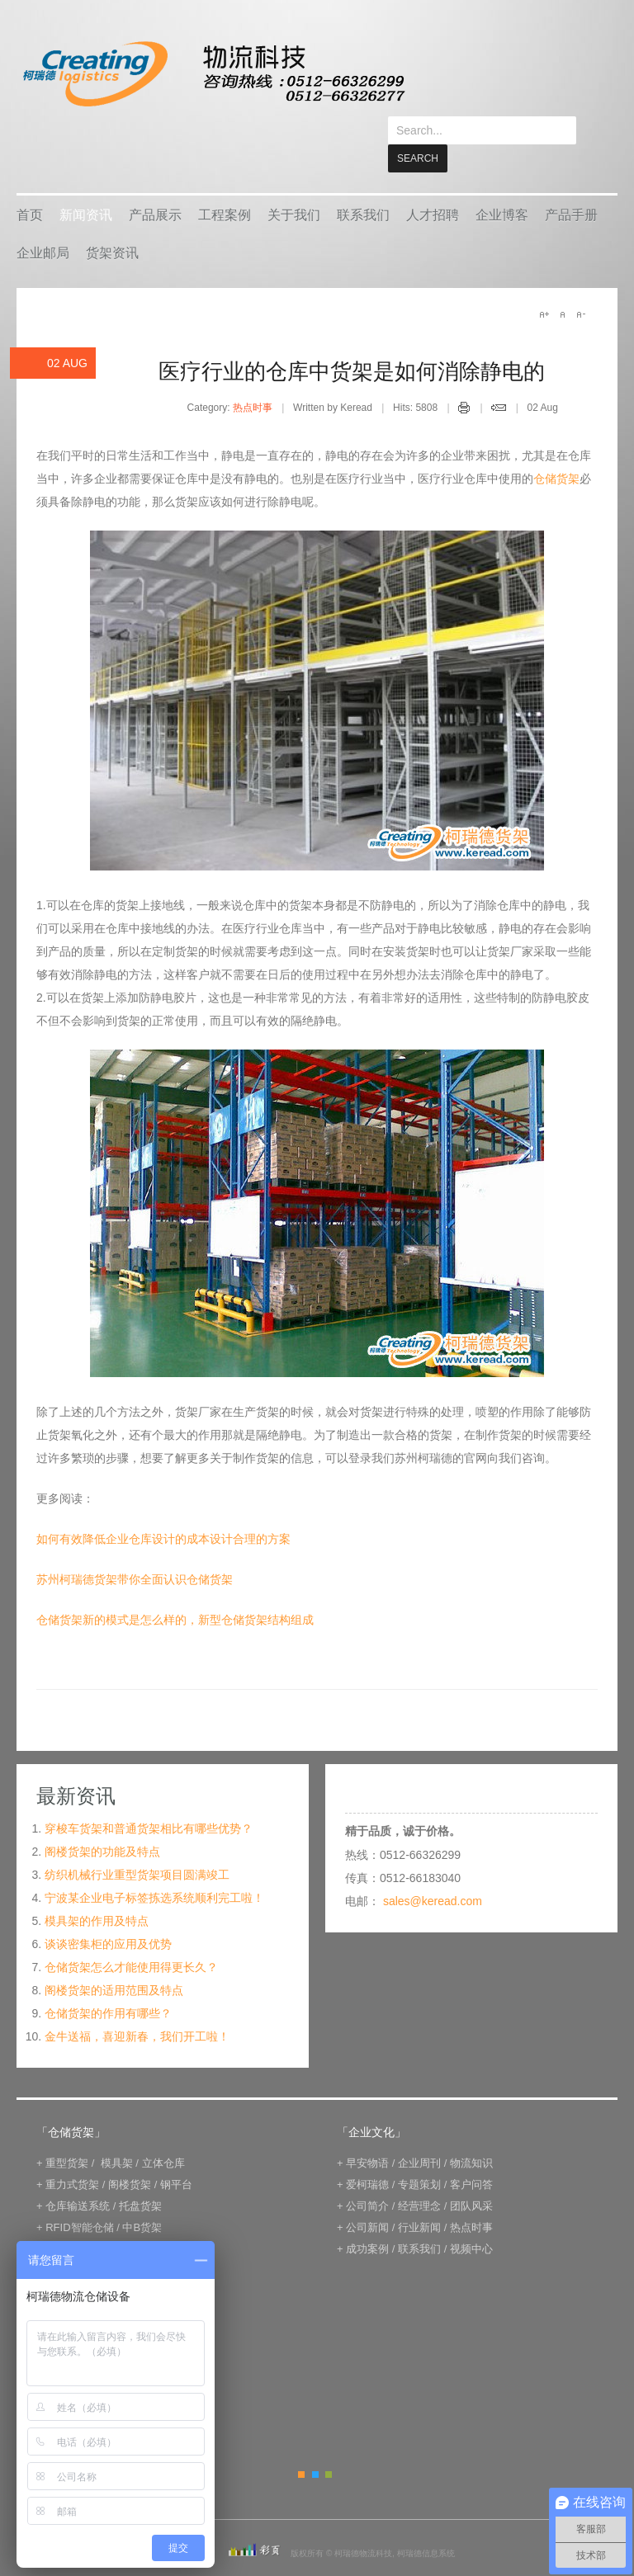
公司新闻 (367, 2199)
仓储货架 (556, 450)
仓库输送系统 (77, 2178)
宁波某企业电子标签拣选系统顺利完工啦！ (154, 1869)
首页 (30, 187)
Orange (301, 2446)
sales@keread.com (432, 1873)
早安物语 (367, 2135)
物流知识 (471, 2135)
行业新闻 (419, 2199)
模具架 (117, 2135)
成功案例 (367, 2221)
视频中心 (471, 2221)
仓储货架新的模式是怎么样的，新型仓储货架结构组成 (175, 1591)
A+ (544, 286)
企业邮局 (43, 225)
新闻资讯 (85, 187)
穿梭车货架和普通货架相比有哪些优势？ (149, 1800)
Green (328, 2446)
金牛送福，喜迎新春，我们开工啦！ (137, 2008)
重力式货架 (72, 2156)
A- (580, 286)
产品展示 (155, 187)
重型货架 (66, 2135)
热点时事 (252, 379)
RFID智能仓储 (79, 2199)
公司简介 (367, 2178)
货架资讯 (112, 225)
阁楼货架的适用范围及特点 (114, 1962)
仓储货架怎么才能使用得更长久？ (131, 1939)
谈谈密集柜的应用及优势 (108, 1916)
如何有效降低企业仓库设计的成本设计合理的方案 (163, 1510)
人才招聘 (432, 187)
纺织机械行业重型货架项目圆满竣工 (137, 1846)
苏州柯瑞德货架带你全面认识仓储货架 (134, 1551)
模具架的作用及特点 (97, 1892)
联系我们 (363, 187)
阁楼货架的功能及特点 (102, 1823)
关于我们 (293, 187)
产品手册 (571, 187)
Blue (315, 2446)
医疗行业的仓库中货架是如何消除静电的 (351, 343)
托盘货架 (140, 2178)
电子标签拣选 (77, 2221)
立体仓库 (163, 2135)
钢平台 (176, 2156)
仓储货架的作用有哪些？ (108, 1985)
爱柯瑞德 (367, 2156)
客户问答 (471, 2156)
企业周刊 (419, 2135)
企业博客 (502, 187)
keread (213, 73)
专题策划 (419, 2156)
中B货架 (142, 2199)
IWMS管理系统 (155, 2221)
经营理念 (419, 2178)
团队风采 (471, 2178)
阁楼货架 (129, 2156)
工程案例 (224, 187)
